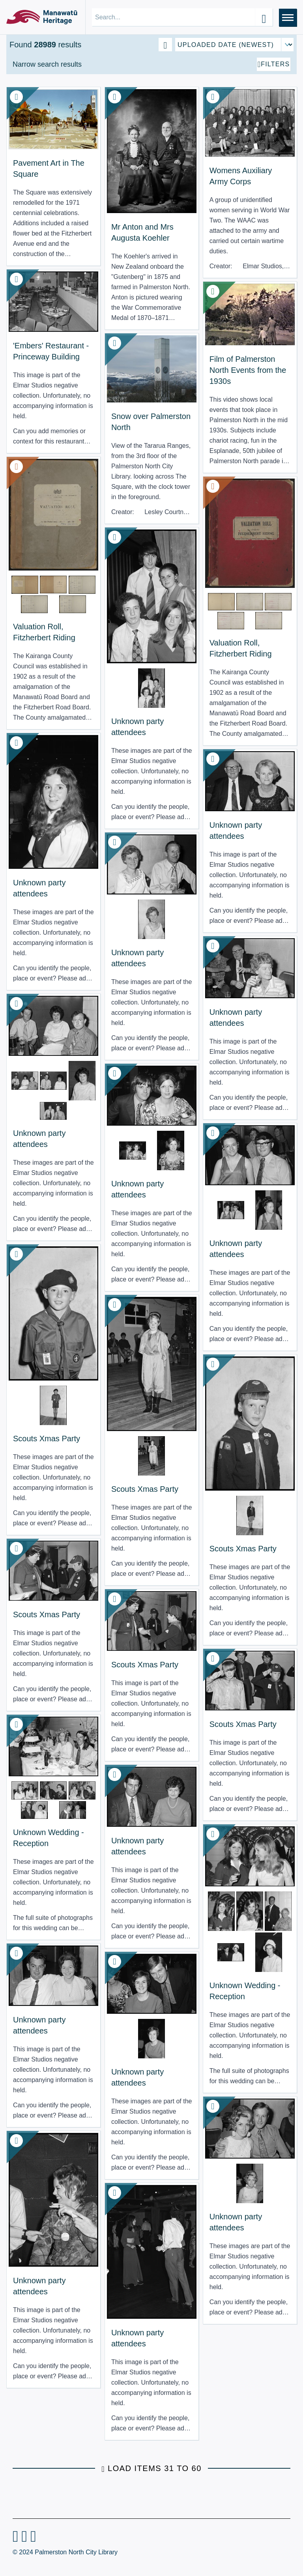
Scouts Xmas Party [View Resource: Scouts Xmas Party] (46, 1438)
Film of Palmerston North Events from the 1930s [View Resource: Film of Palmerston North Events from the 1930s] (247, 370)
